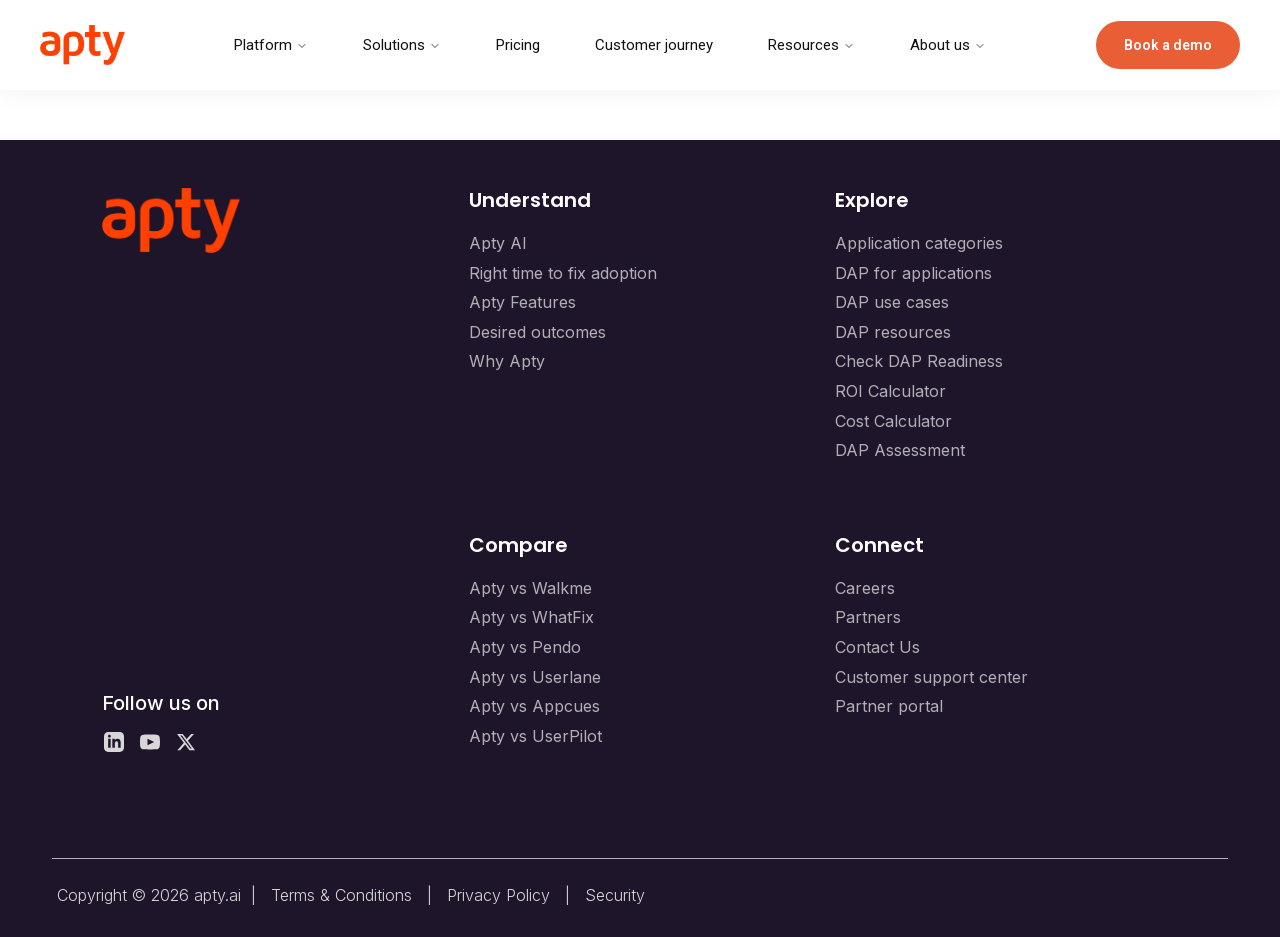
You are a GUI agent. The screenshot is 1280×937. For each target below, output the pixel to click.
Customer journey (654, 45)
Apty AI (498, 243)
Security (615, 895)
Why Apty (507, 361)
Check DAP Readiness (919, 361)
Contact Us (877, 647)
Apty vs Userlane (535, 677)
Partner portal (889, 706)
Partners (868, 617)
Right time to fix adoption (563, 273)
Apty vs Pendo (525, 647)
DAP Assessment (900, 450)
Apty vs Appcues (534, 706)
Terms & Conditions (341, 895)
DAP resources (893, 332)
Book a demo (1168, 45)
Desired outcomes (537, 332)
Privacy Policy (498, 895)
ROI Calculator (890, 391)
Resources (811, 45)
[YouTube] (150, 742)
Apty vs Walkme (530, 588)
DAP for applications (913, 273)
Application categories (919, 243)
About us (948, 45)
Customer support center (931, 677)
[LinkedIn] (114, 742)
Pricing (518, 45)
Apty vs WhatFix (531, 617)
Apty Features (522, 302)
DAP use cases (892, 302)
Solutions (402, 45)
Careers (865, 588)
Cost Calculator (893, 421)
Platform (271, 45)
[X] (186, 742)
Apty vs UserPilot (535, 736)
